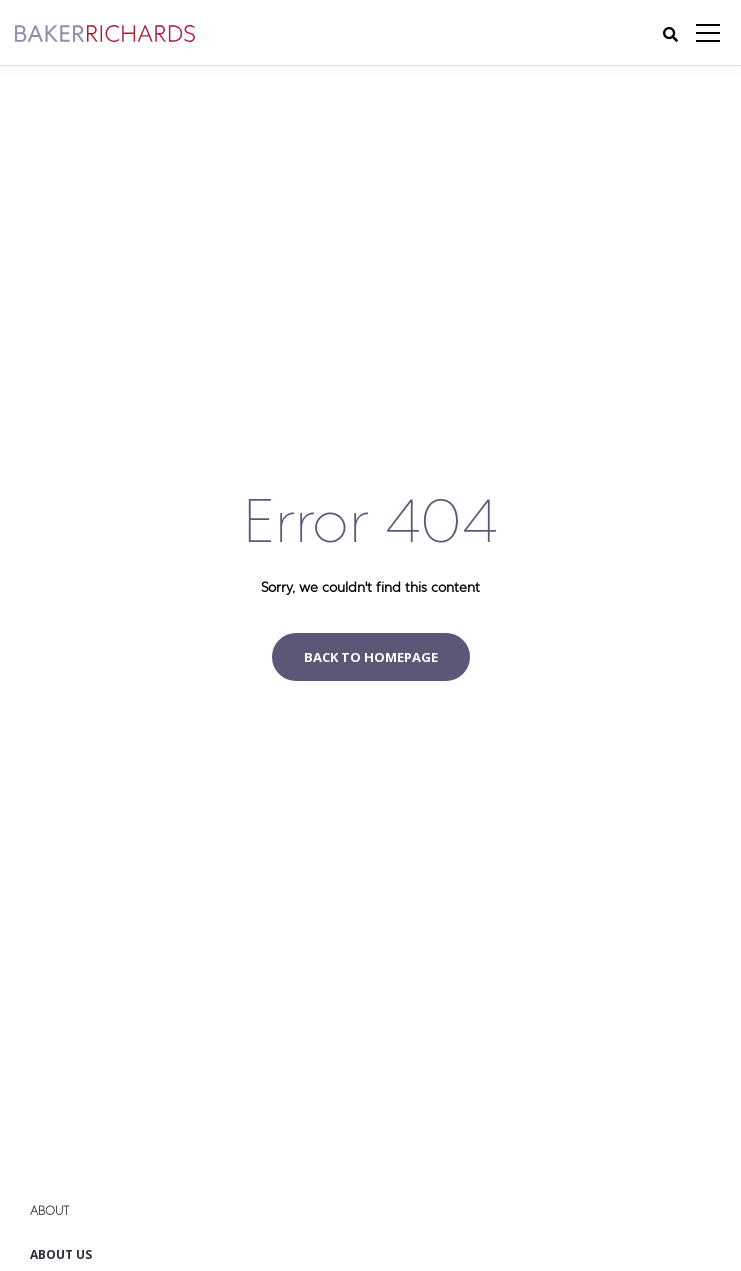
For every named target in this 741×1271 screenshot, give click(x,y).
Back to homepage (371, 657)
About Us (61, 1254)
